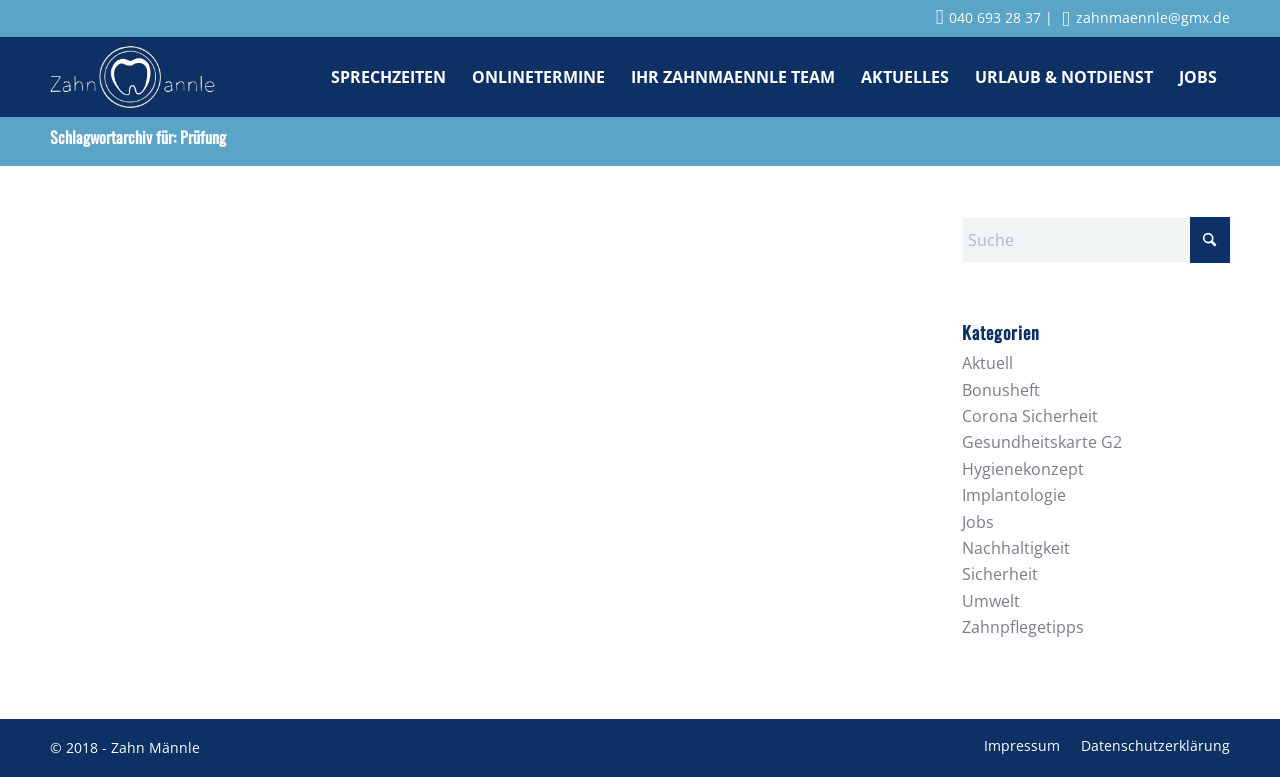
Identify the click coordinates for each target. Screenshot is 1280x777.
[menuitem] (388, 77)
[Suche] (1096, 240)
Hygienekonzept (1023, 469)
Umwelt (991, 601)
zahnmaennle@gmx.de (1146, 17)
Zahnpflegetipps (1023, 627)
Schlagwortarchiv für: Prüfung (138, 137)
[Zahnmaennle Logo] (132, 77)
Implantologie (1014, 495)
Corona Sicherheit (1030, 416)
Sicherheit (1000, 574)
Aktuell (987, 363)
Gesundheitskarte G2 (1042, 442)
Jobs (978, 522)
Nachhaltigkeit (1016, 548)
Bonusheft (1001, 390)
